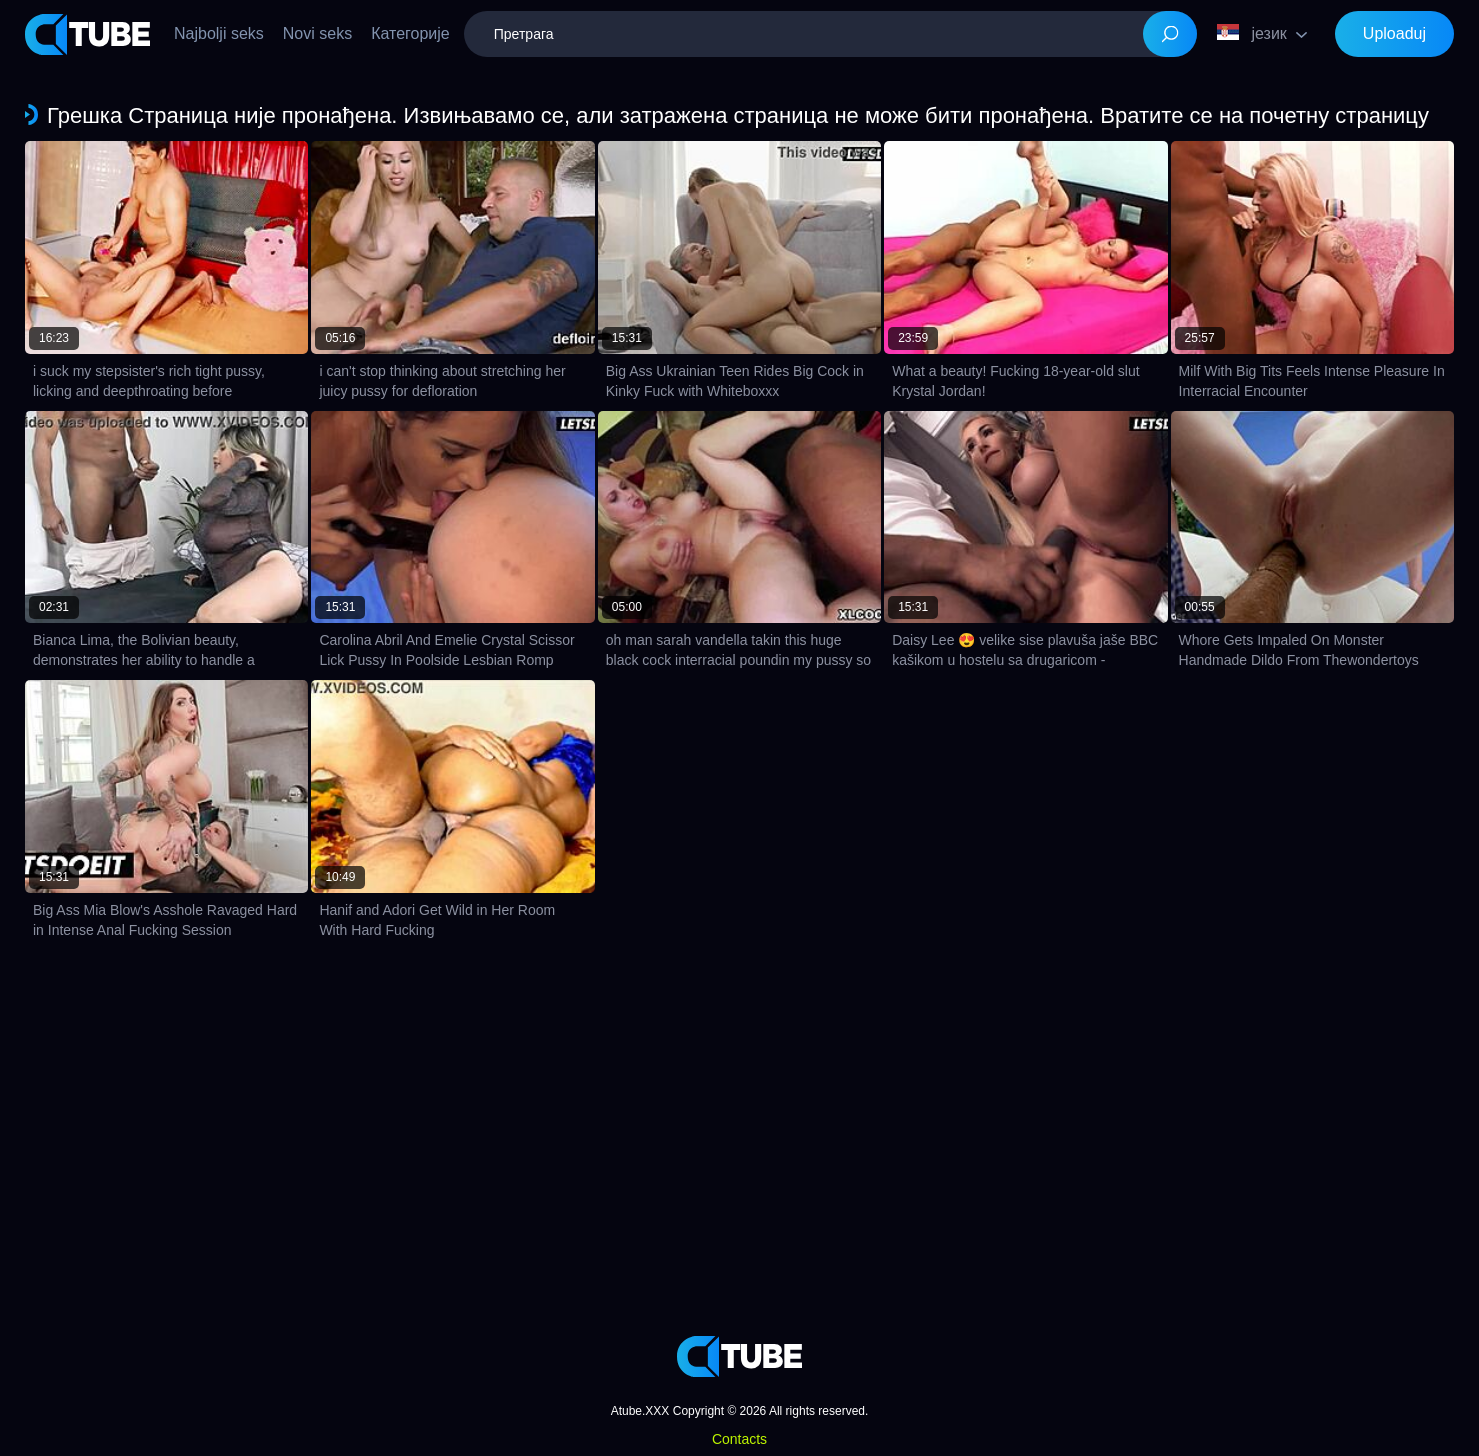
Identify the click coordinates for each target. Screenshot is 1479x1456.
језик (1251, 33)
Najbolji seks (219, 33)
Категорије (410, 33)
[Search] (1170, 34)
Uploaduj (1394, 33)
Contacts (739, 1439)
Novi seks (317, 33)
